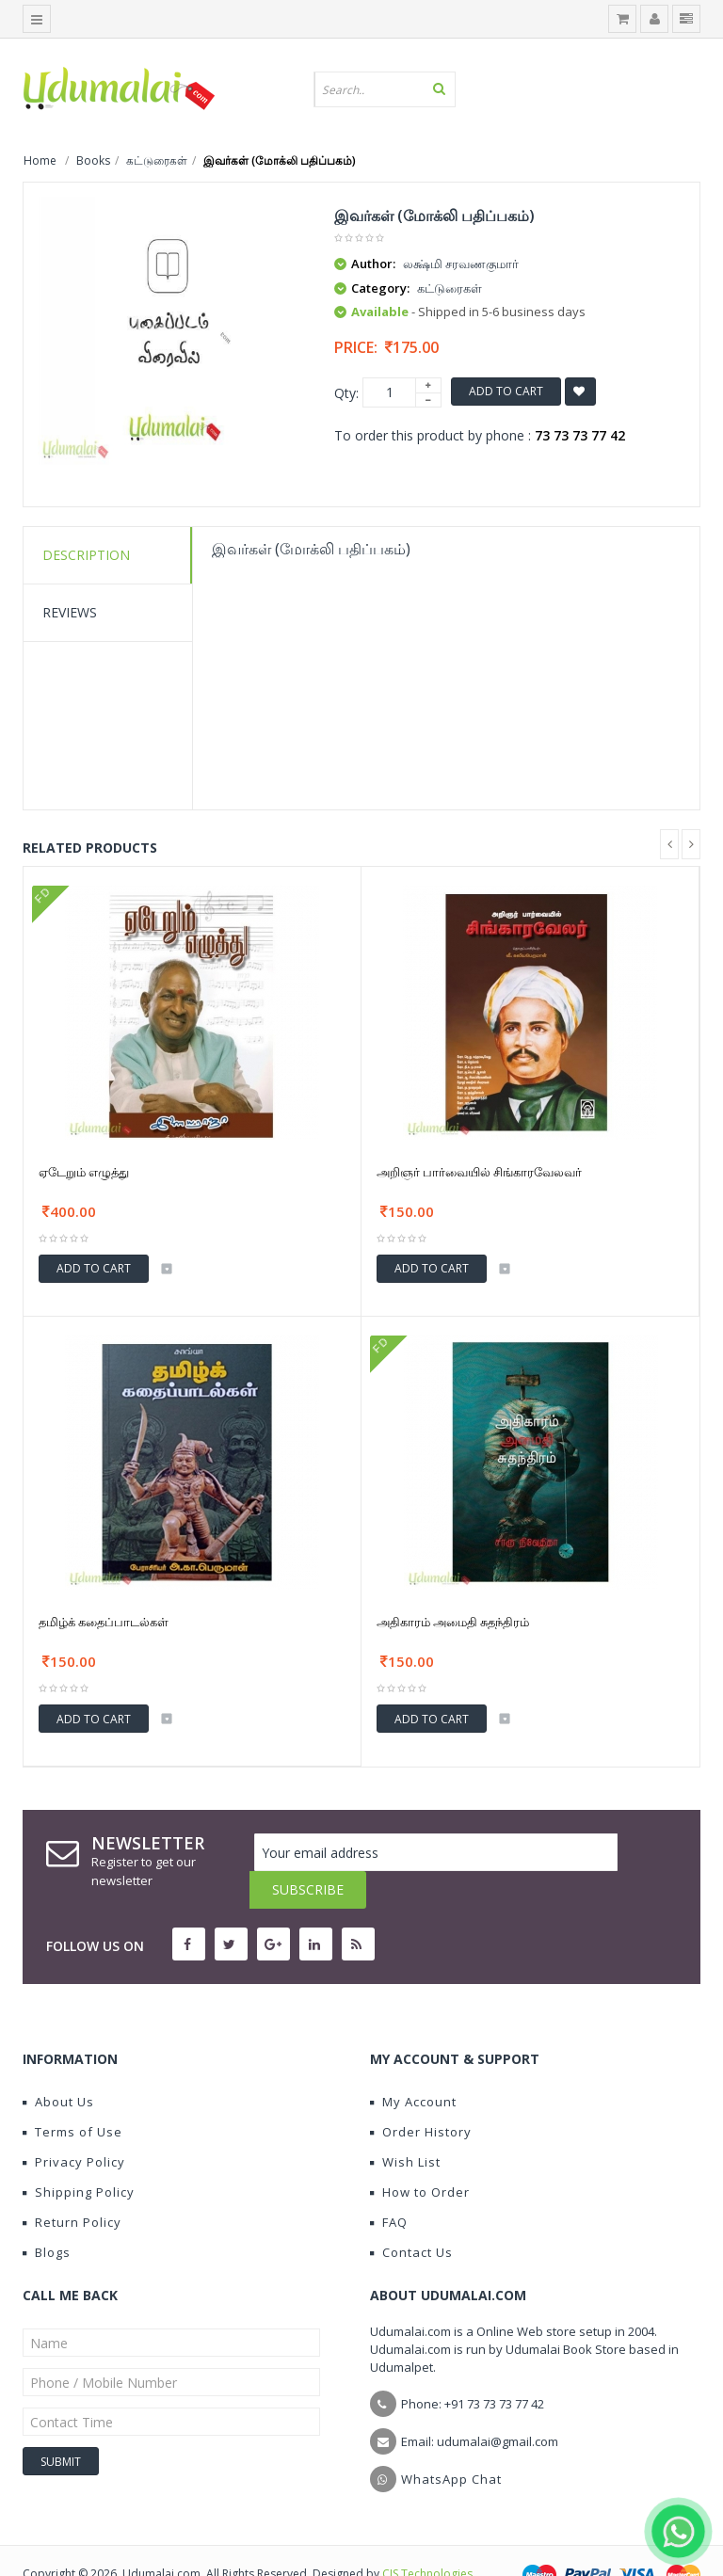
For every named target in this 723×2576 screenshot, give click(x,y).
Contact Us (411, 2214)
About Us (58, 2064)
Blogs (47, 2214)
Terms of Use (72, 2094)
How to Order (420, 2154)
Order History (421, 2094)
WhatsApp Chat (451, 2441)
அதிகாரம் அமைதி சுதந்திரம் (453, 1621)
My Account (413, 2064)
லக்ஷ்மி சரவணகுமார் (461, 263)
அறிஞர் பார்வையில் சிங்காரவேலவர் (479, 1171)
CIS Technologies (427, 2536)
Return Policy (72, 2184)
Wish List (405, 2124)
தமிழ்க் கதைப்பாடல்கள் (104, 1621)
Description (86, 555)
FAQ (389, 2184)
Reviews (69, 612)
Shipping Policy (79, 2154)
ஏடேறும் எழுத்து (84, 1171)
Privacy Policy (74, 2124)
